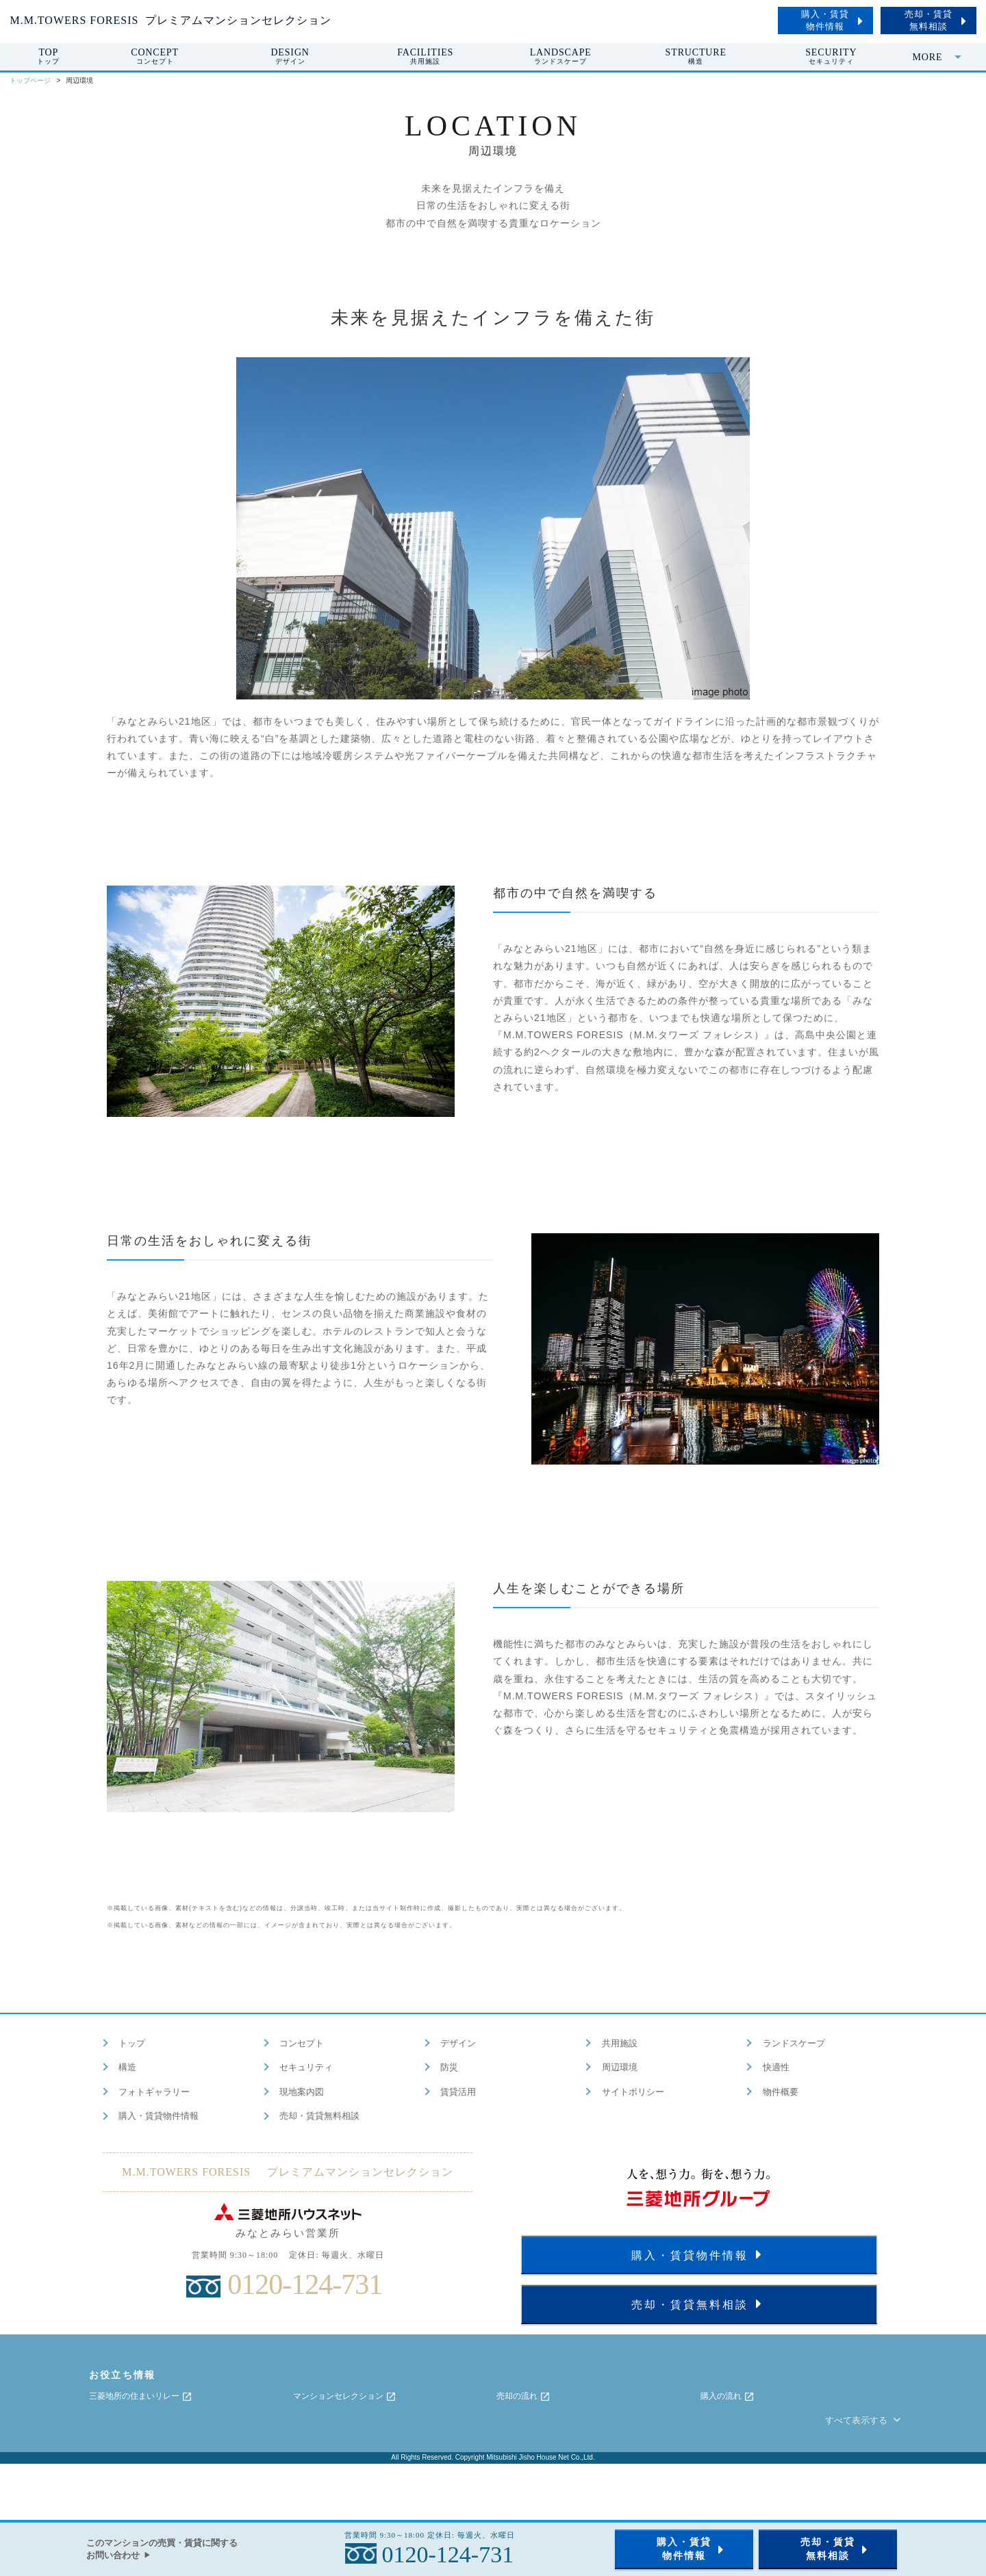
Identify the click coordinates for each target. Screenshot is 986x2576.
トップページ (30, 80)
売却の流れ (523, 2396)
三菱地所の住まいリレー (140, 2396)
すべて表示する (864, 2420)
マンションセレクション (344, 2396)
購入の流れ (727, 2396)
